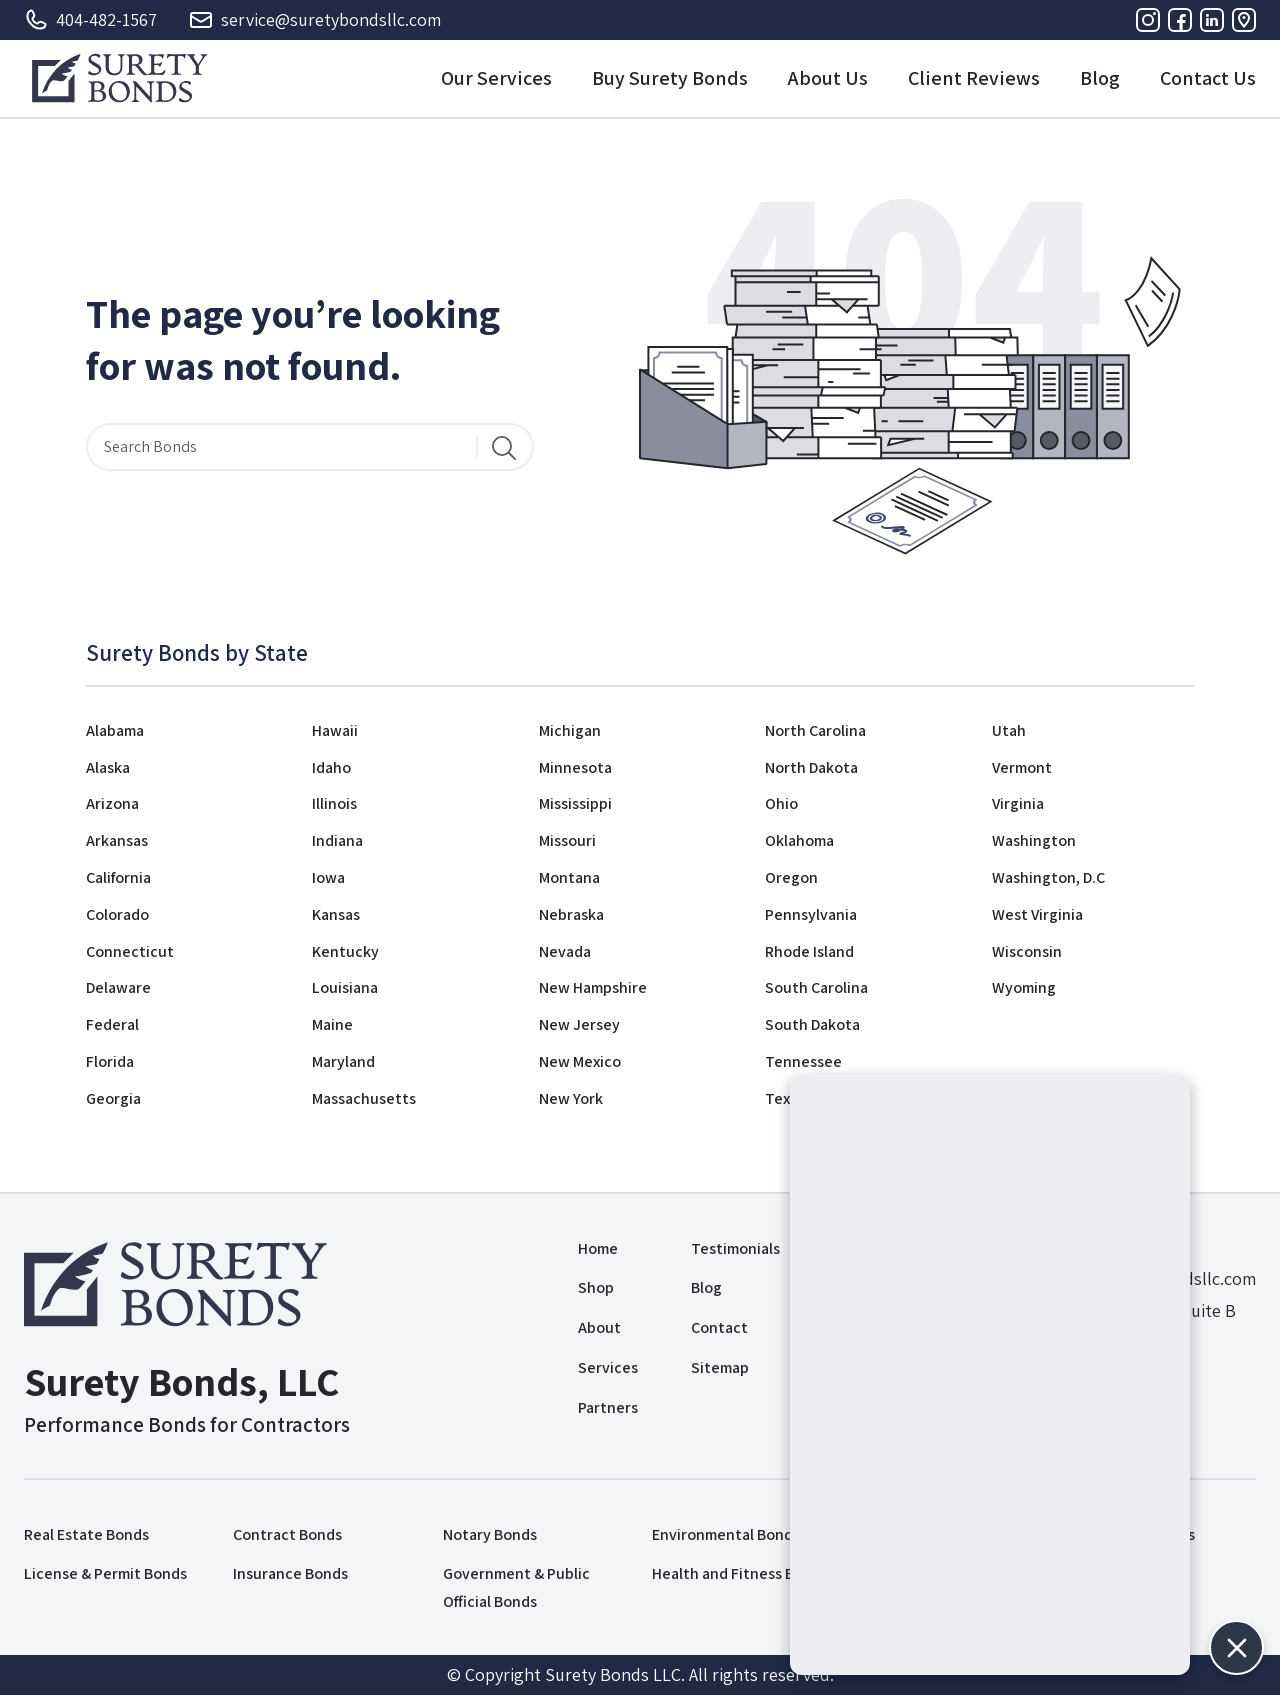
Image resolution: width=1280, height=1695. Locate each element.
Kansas (336, 914)
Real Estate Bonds (86, 1534)
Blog (1100, 78)
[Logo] (119, 78)
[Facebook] (1180, 20)
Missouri (567, 840)
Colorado (117, 914)
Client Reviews (974, 78)
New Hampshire (593, 987)
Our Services (496, 78)
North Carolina (815, 730)
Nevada (565, 951)
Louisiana (345, 987)
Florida (110, 1061)
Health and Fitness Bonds (740, 1573)
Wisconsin (1027, 951)
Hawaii (335, 730)
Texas (785, 1098)
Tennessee (803, 1061)
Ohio (781, 803)
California (118, 877)
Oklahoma (799, 840)
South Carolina (816, 987)
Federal (112, 1024)
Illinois (334, 803)
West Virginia (1037, 914)
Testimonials (735, 1248)
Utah (1009, 730)
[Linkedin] (1212, 20)
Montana (569, 877)
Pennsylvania (811, 914)
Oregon (791, 877)
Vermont (1022, 767)
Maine (332, 1024)
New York (571, 1098)
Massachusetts (364, 1098)
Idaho (331, 767)
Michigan (570, 730)
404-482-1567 (90, 20)
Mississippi (575, 803)
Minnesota (575, 767)
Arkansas (117, 840)
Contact (719, 1327)
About (599, 1327)
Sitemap (720, 1367)
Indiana (337, 840)
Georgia (113, 1098)
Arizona (112, 803)
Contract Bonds (287, 1534)
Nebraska (571, 914)
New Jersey (579, 1024)
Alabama (115, 730)
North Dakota (811, 767)
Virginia (1018, 803)
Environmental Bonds (726, 1534)
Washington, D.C (1048, 877)
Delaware (118, 987)
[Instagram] (1148, 20)
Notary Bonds (490, 1534)
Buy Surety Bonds (670, 78)
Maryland (343, 1061)
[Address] (1244, 20)
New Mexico (580, 1061)
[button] (1236, 1647)
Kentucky (345, 951)
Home (598, 1248)
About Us (828, 78)
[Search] (504, 447)
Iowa (328, 877)
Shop (596, 1287)
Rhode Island (809, 951)
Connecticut (130, 951)
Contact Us (1208, 78)
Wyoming (1024, 987)
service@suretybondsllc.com (315, 20)
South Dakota (812, 1024)
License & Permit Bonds (105, 1573)
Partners (608, 1407)
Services (608, 1367)
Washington (1034, 840)
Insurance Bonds (290, 1573)
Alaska (108, 767)
